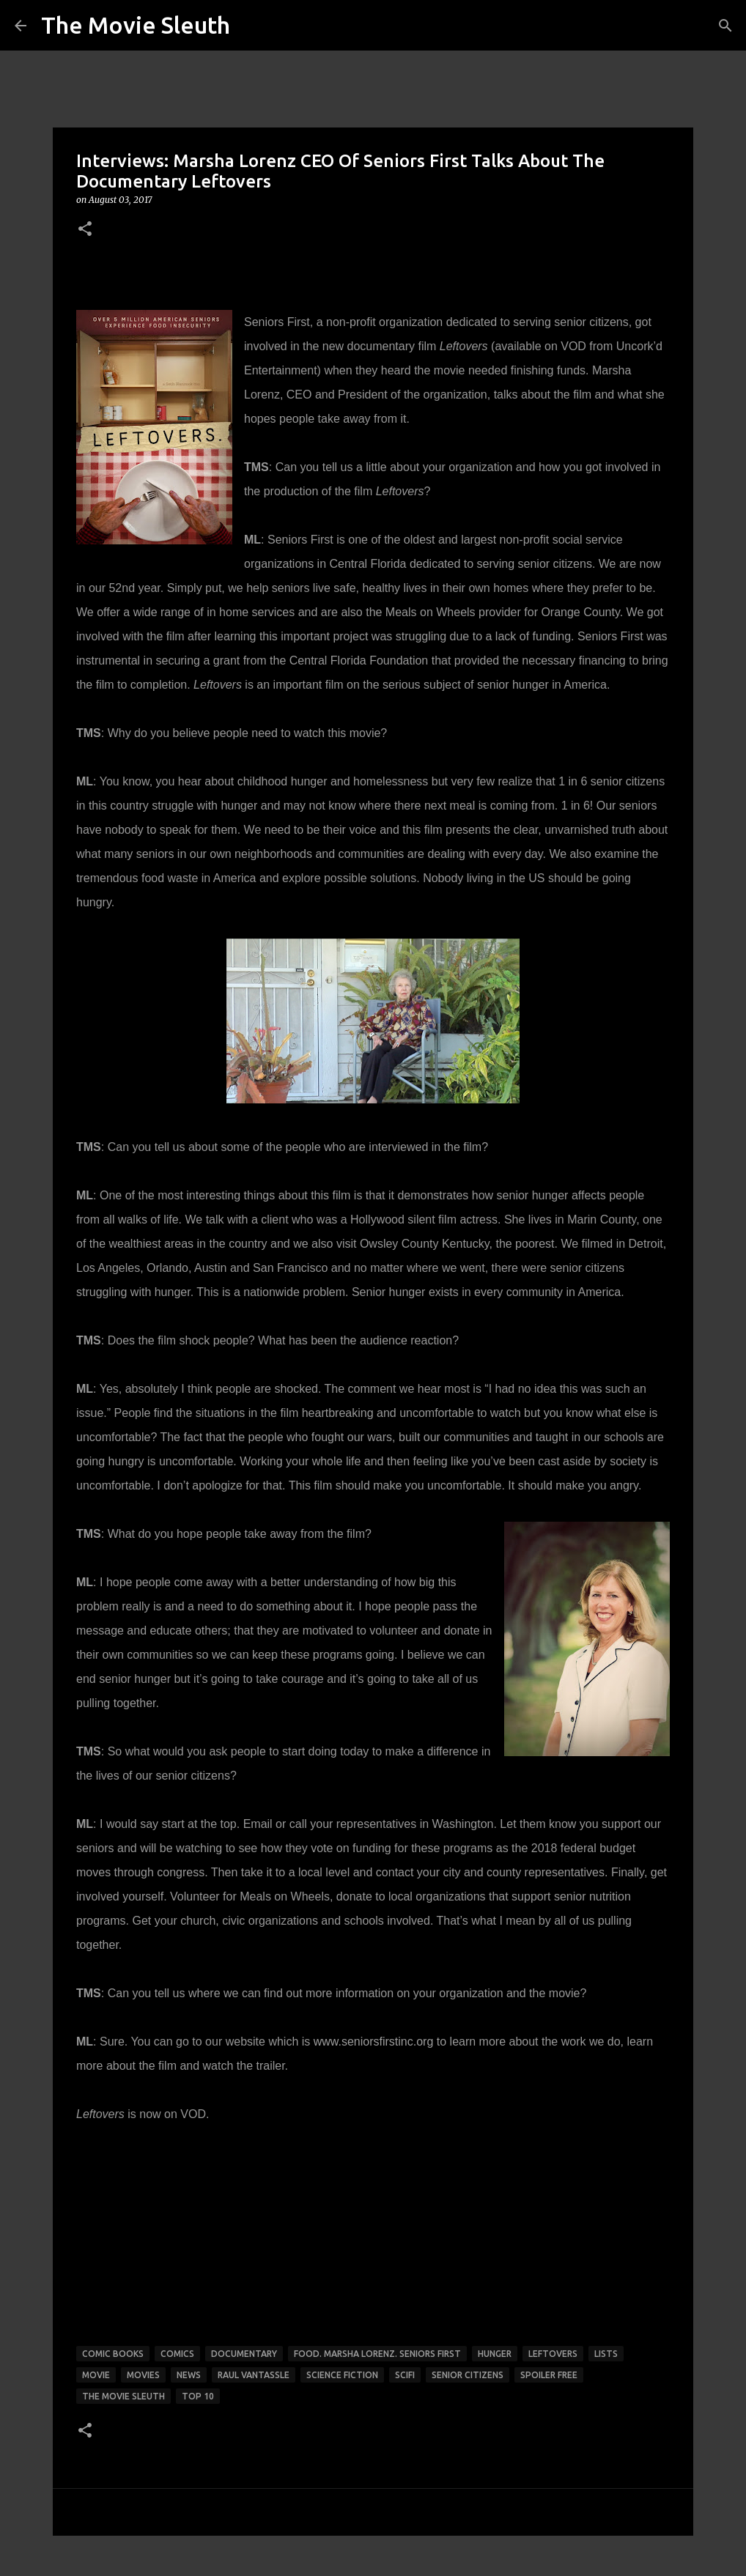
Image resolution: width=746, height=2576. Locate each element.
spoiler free (548, 2375)
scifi (405, 2375)
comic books (113, 2353)
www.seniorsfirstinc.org (374, 2041)
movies (143, 2375)
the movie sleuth (123, 2396)
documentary (244, 2353)
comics (177, 2353)
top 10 (198, 2396)
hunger (495, 2353)
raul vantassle (253, 2375)
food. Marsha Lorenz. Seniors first (377, 2353)
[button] (85, 230)
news (189, 2375)
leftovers (552, 2353)
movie (96, 2375)
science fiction (342, 2375)
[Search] (725, 25)
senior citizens (467, 2375)
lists (606, 2353)
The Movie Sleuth (135, 25)
